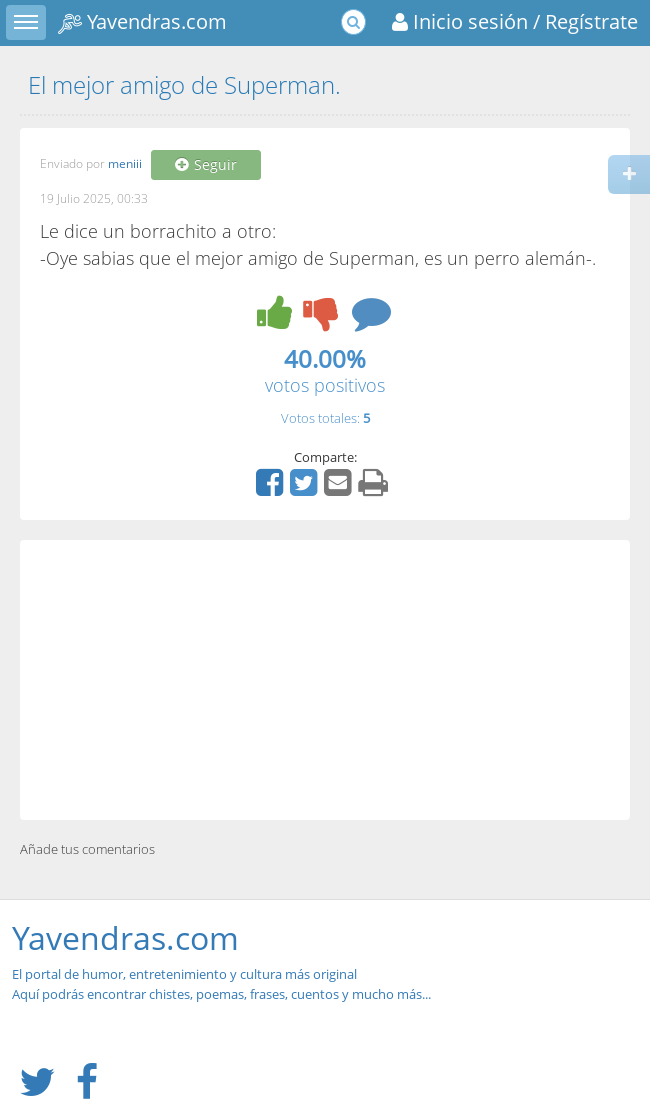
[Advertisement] (325, 680)
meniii (125, 164)
